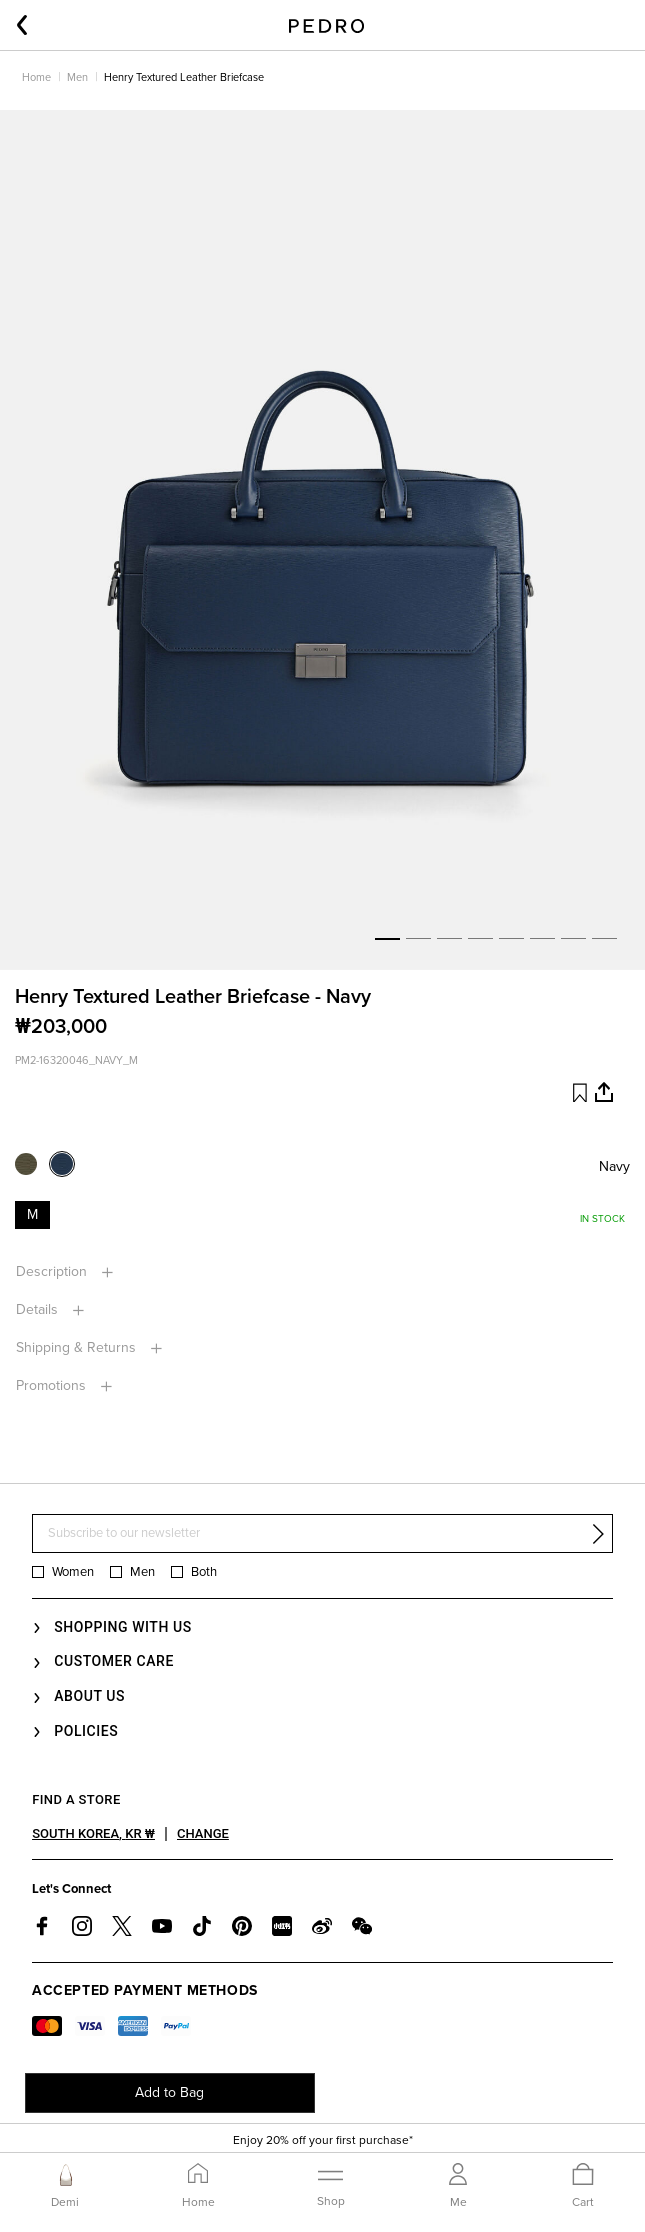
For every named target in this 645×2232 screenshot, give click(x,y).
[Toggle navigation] (331, 2185)
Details (39, 1309)
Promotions (53, 1385)
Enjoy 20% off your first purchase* (323, 2140)
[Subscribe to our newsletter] (322, 1533)
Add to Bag (169, 2092)
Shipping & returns (78, 1347)
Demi (65, 2202)
